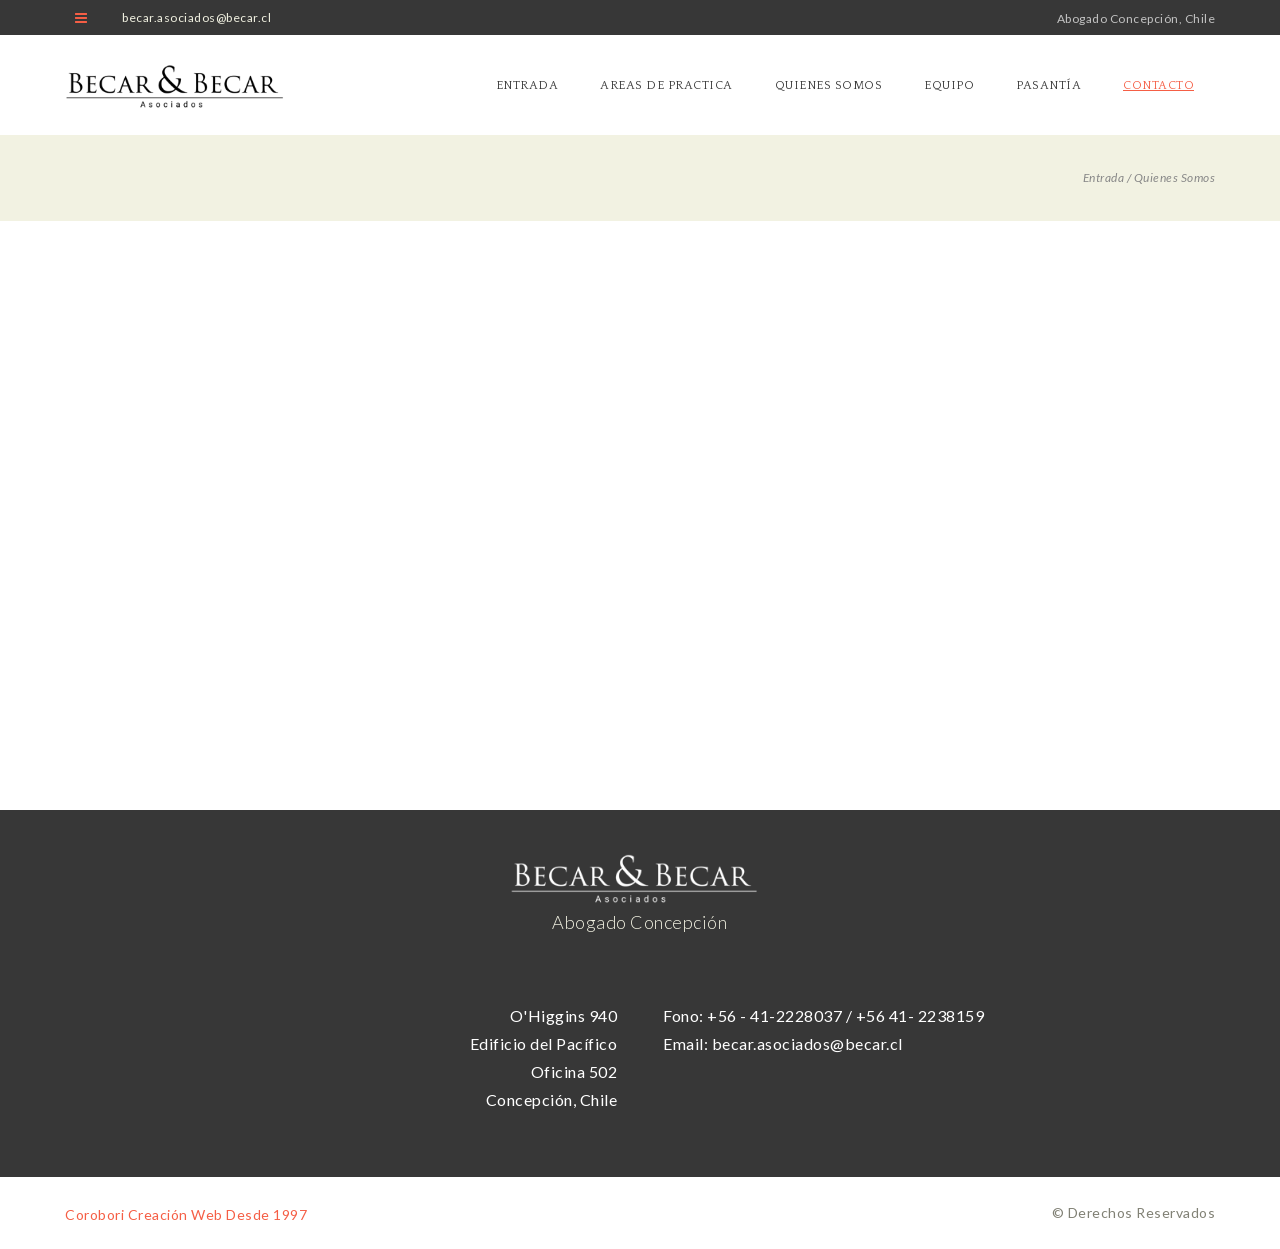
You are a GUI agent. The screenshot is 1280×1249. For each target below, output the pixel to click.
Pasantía (1048, 85)
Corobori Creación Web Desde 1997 (186, 1214)
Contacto (1158, 85)
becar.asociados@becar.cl (196, 17)
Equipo (949, 85)
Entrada (527, 85)
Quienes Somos (829, 85)
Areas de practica (666, 85)
